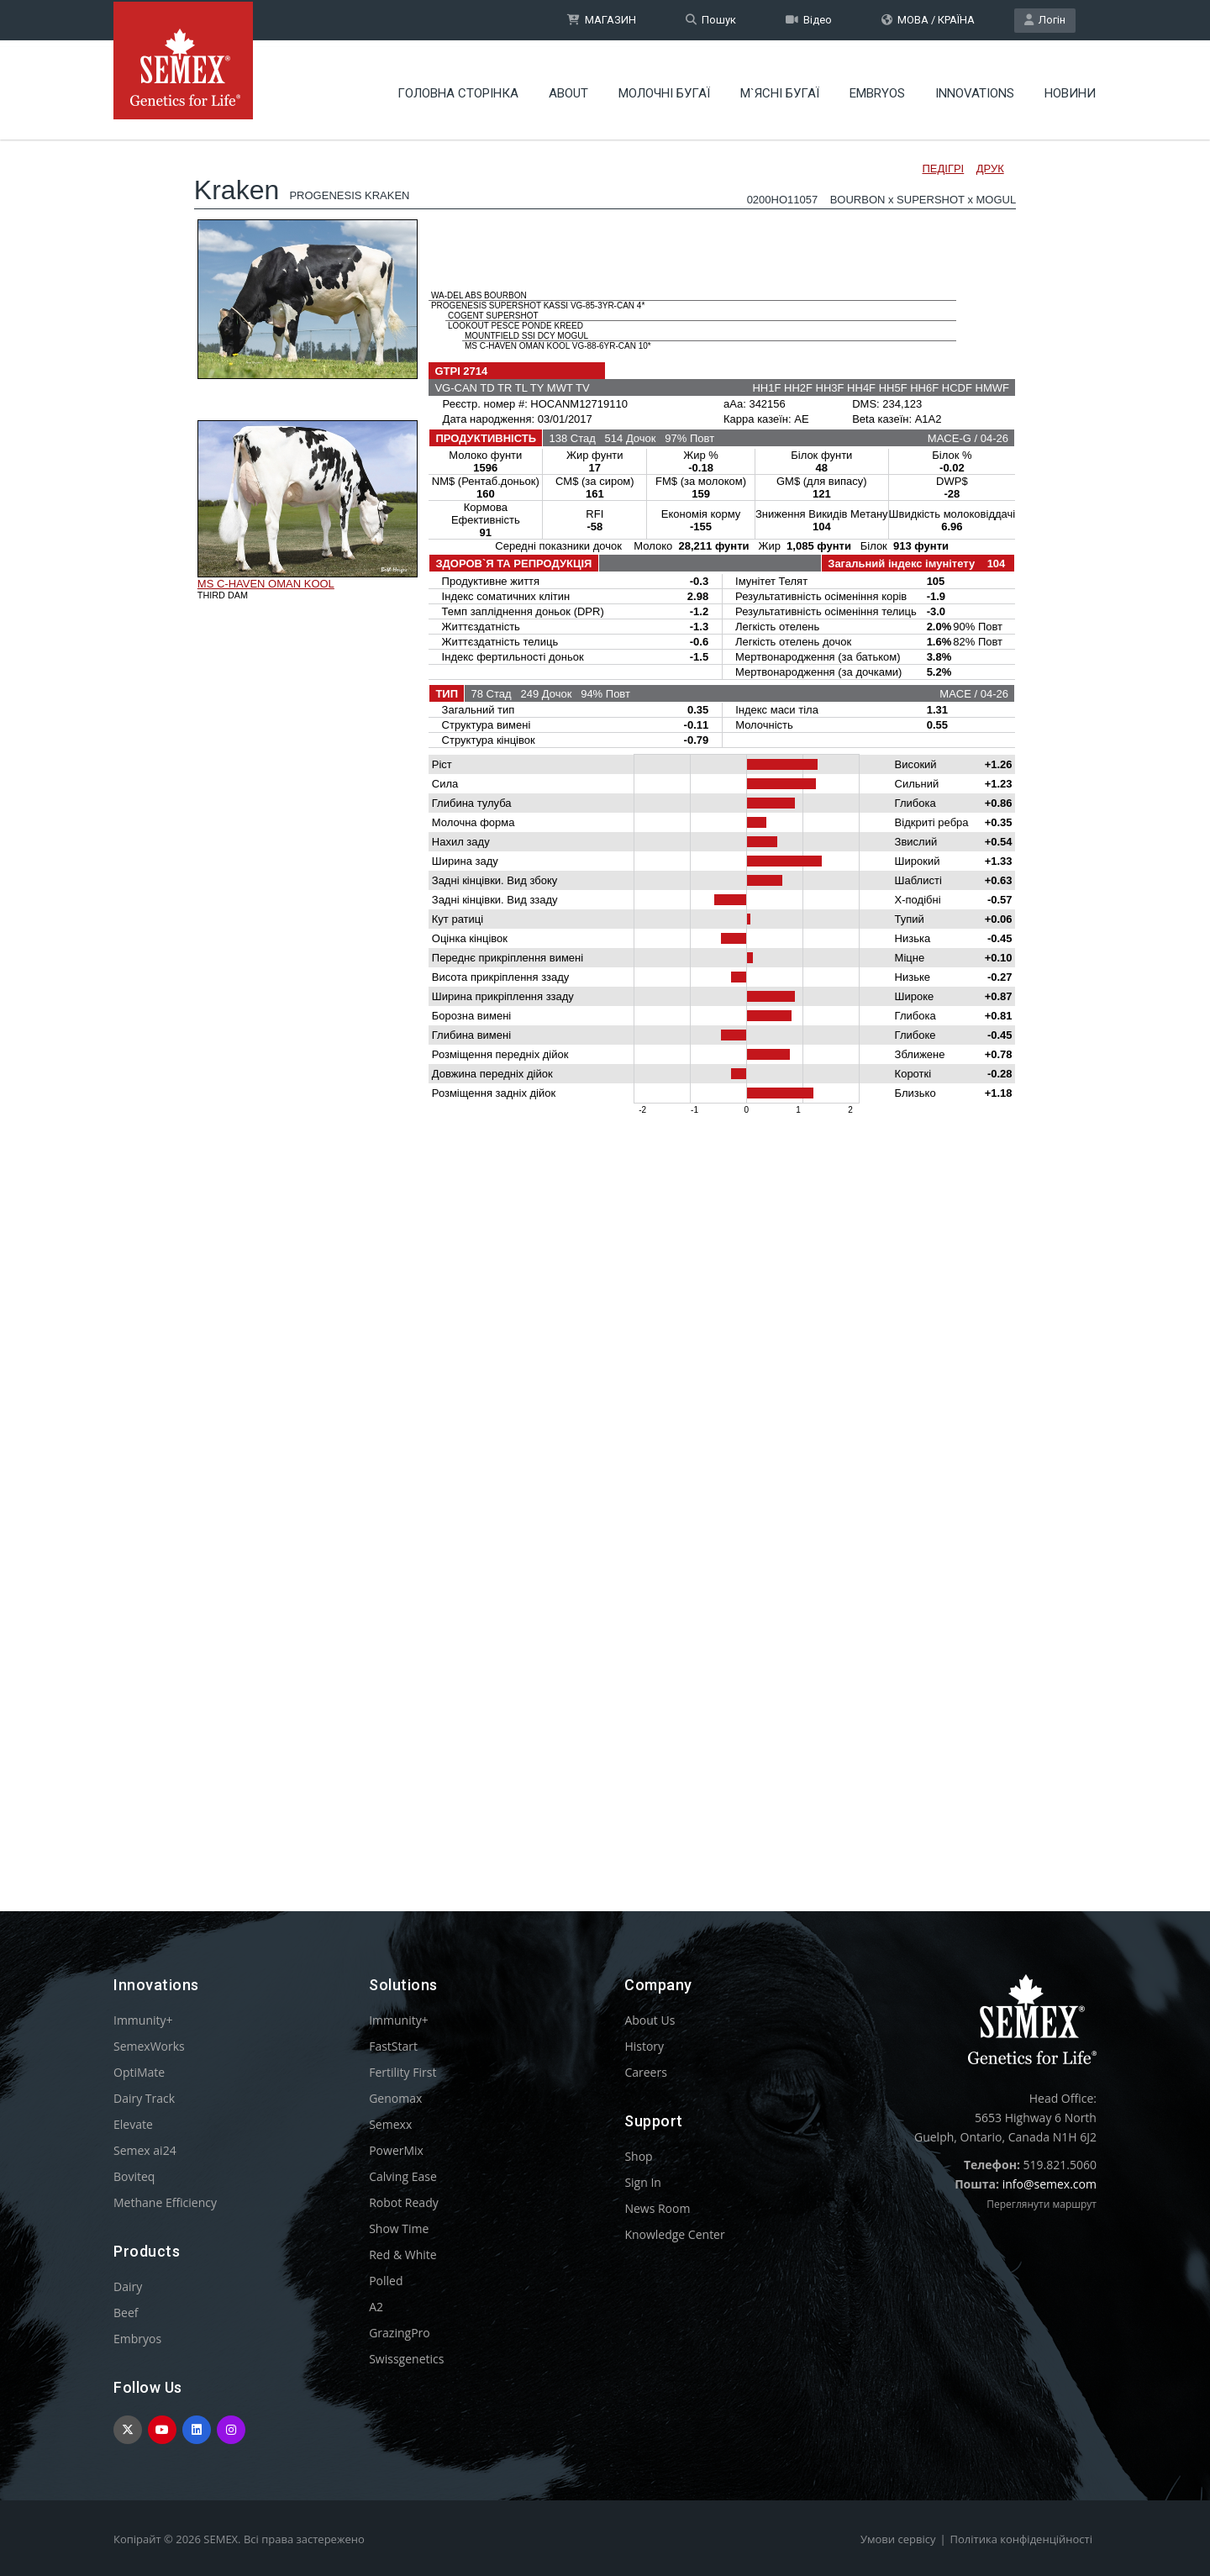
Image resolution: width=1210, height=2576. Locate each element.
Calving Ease (403, 2176)
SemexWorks (149, 2046)
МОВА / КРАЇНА (928, 19)
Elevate (133, 2124)
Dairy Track (144, 2098)
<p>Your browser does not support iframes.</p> (605, 990)
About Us (649, 2020)
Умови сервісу (897, 2539)
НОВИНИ (1070, 88)
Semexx (390, 2124)
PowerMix (396, 2150)
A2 (376, 2307)
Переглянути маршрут (1041, 2204)
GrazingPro (399, 2333)
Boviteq (134, 2176)
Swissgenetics (406, 2359)
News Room (657, 2208)
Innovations (974, 88)
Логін (1044, 19)
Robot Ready (404, 2202)
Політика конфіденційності (1021, 2539)
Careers (645, 2072)
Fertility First (402, 2072)
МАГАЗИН (601, 19)
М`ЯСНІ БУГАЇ (779, 88)
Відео (809, 19)
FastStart (393, 2046)
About (568, 88)
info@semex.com (1049, 2184)
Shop (638, 2156)
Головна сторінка (457, 88)
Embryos (877, 88)
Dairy (127, 2286)
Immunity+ (143, 2020)
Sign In (642, 2182)
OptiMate (139, 2072)
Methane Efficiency (165, 2202)
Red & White (402, 2255)
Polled (385, 2281)
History (644, 2046)
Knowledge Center (674, 2234)
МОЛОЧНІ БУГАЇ (664, 88)
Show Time (399, 2228)
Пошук (711, 19)
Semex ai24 (144, 2150)
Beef (125, 2313)
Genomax (395, 2098)
